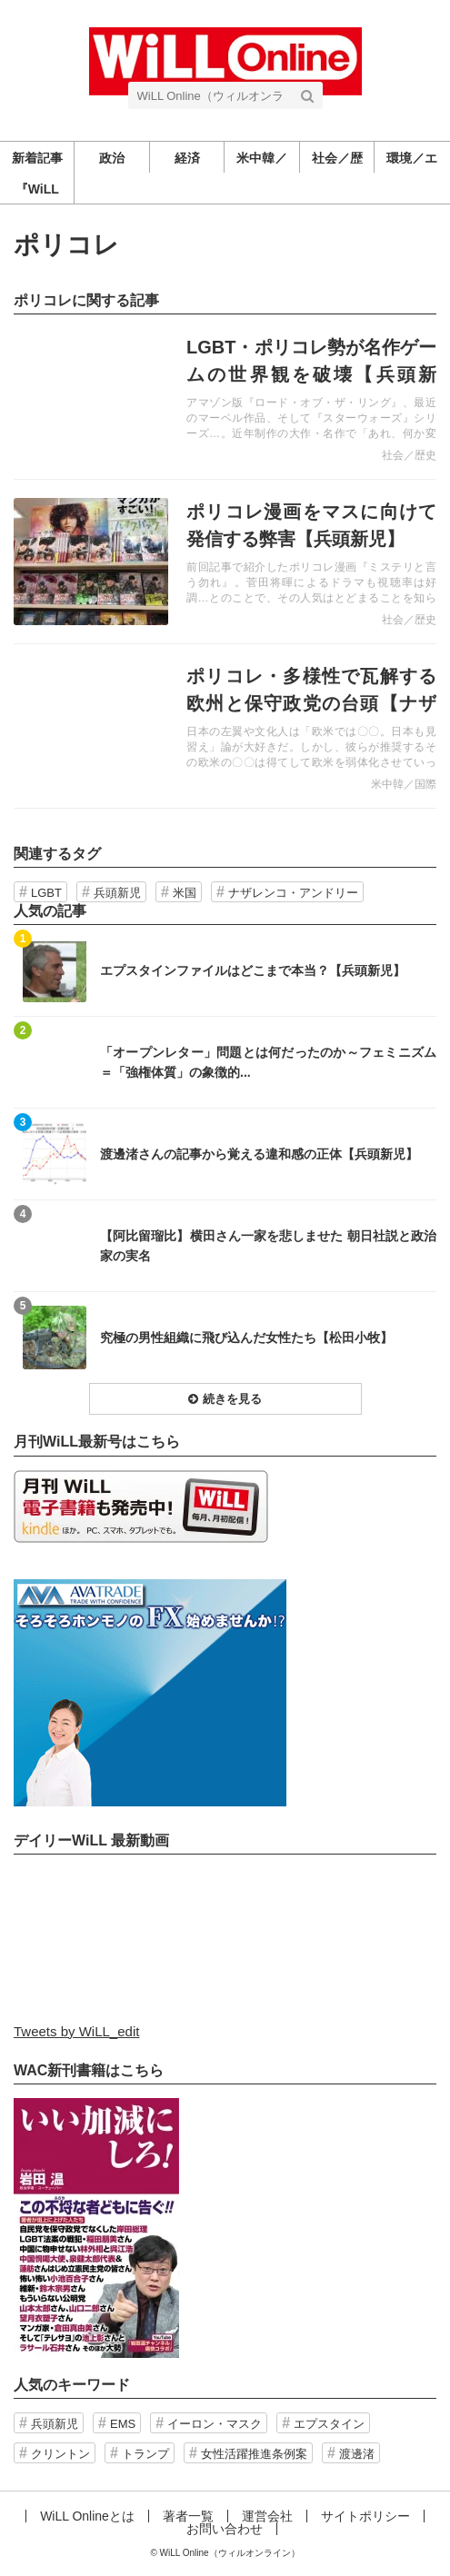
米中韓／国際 (403, 784)
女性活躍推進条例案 (254, 2454)
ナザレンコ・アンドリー (293, 893)
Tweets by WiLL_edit (76, 2031)
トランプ (145, 2454)
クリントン (60, 2454)
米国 (184, 893)
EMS (122, 2424)
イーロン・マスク (214, 2424)
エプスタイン (329, 2424)
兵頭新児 (117, 893)
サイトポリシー (365, 2516)
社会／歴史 (409, 455)
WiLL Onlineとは (87, 2516)
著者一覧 (188, 2516)
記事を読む (225, 397)
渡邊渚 (357, 2454)
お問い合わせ (224, 2528)
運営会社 (267, 2516)
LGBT (46, 893)
